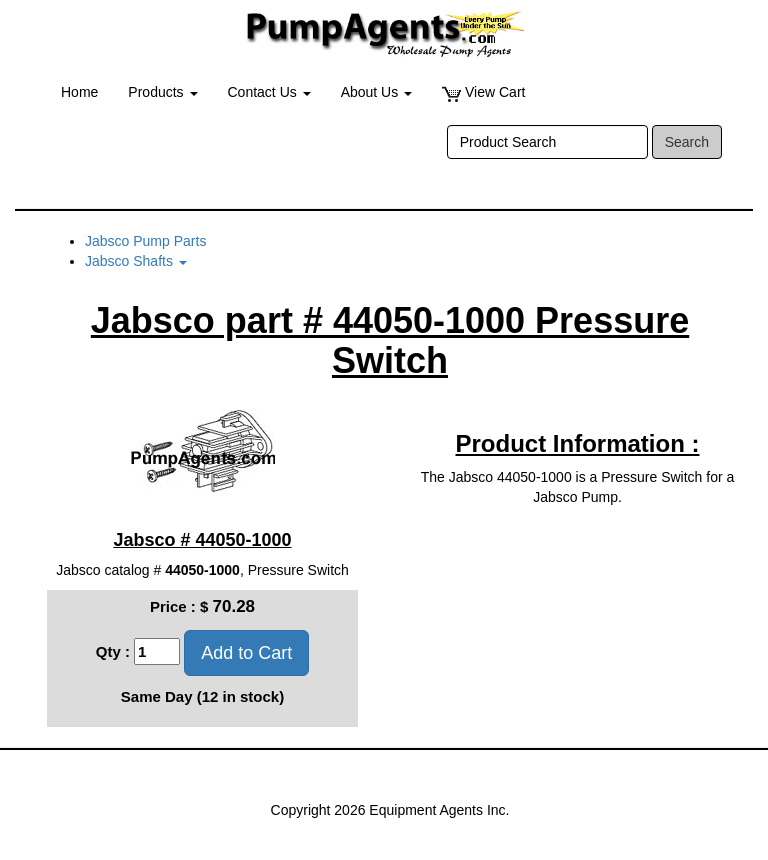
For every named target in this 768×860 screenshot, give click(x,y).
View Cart (483, 92)
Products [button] (162, 92)
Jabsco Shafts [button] (136, 261)
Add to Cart (246, 653)
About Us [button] (376, 92)
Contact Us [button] (269, 92)
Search (687, 142)
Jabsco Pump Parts (145, 241)
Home (79, 92)
